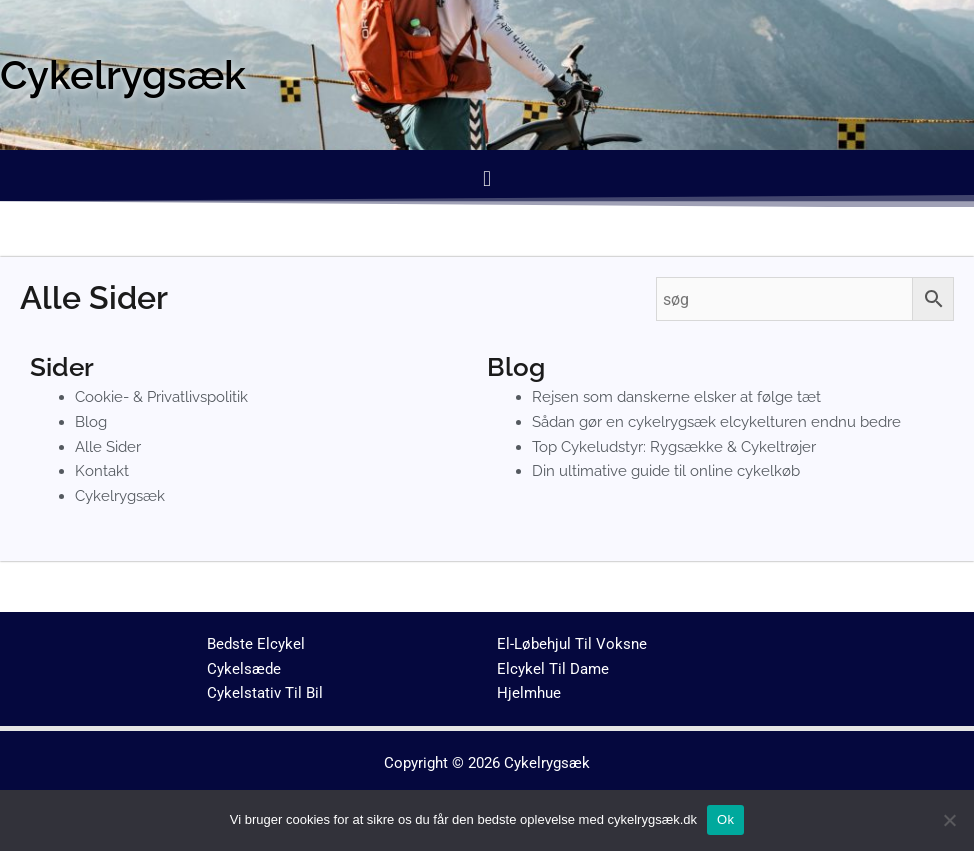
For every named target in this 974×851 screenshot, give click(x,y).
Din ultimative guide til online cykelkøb (666, 471)
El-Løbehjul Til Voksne (572, 644)
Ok (725, 819)
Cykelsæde (244, 669)
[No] (949, 820)
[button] (486, 178)
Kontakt (102, 471)
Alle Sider (108, 447)
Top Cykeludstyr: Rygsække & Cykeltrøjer (674, 447)
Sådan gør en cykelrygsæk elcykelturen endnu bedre (716, 422)
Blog (91, 422)
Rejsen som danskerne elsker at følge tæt (676, 397)
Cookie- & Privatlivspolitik (161, 397)
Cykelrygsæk (120, 496)
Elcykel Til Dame (553, 669)
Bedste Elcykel (256, 644)
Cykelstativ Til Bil (265, 693)
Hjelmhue (529, 693)
